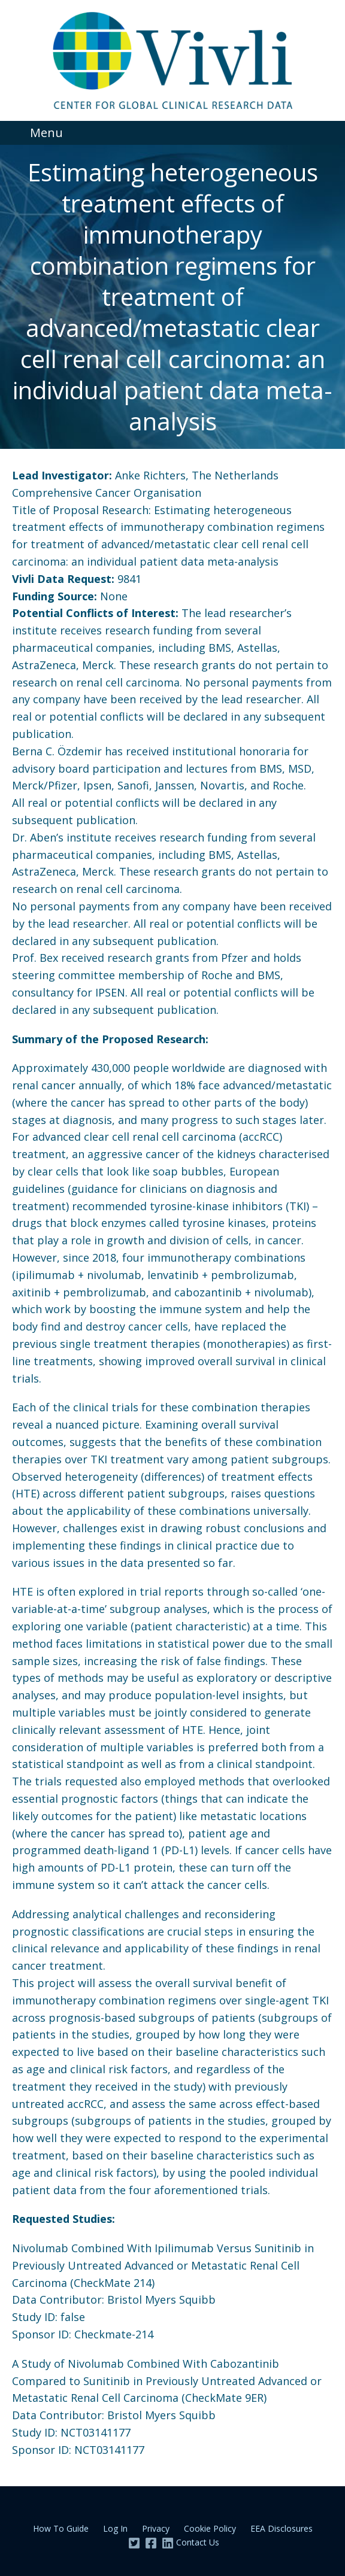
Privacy (156, 2528)
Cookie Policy (210, 2528)
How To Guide (61, 2528)
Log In (115, 2528)
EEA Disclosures (281, 2528)
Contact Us (197, 2542)
